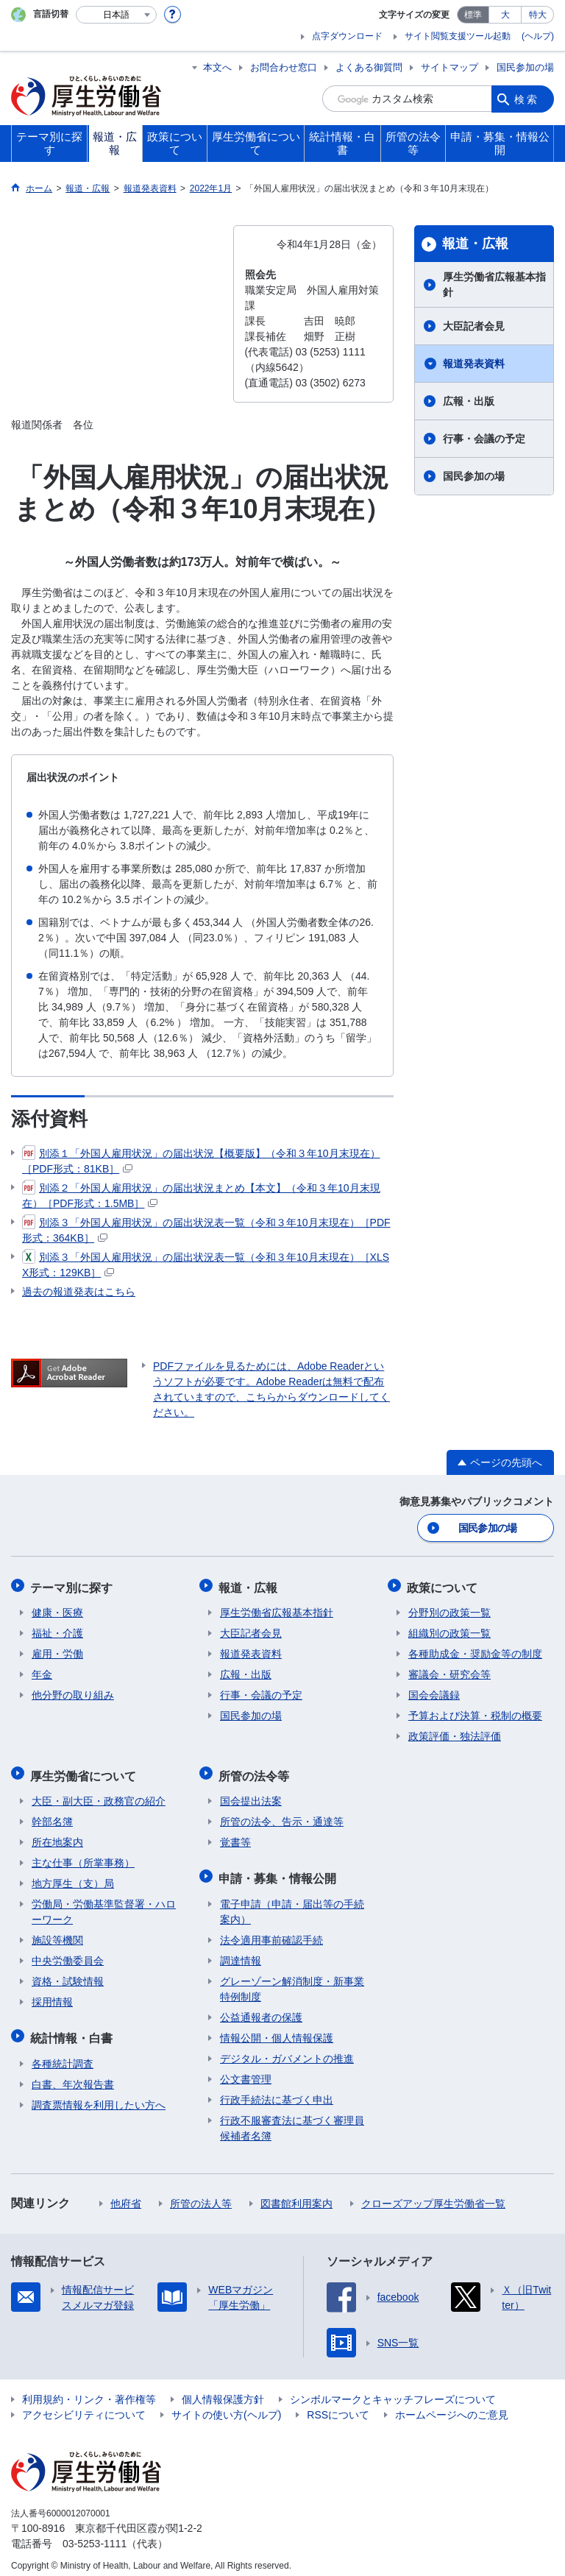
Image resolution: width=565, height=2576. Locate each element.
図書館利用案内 (296, 2195)
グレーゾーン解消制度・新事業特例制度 (292, 1980)
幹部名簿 (52, 1816)
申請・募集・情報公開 (279, 1870)
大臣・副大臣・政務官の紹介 (99, 1795)
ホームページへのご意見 (451, 2406)
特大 (538, 15)
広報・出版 (468, 401)
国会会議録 (434, 1692)
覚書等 (235, 1836)
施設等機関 (57, 1934)
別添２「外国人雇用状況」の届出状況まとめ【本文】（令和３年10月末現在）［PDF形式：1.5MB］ (201, 1195)
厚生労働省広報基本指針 (494, 284)
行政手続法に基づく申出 (276, 2091)
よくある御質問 (368, 67)
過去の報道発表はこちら (78, 1292)
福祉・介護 (57, 1630)
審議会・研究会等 (449, 1671)
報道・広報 (475, 243)
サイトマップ (449, 67)
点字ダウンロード (347, 36)
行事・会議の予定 (484, 439)
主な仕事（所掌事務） (83, 1857)
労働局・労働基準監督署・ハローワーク (104, 1905)
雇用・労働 (57, 1651)
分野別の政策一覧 (449, 1610)
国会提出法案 (251, 1795)
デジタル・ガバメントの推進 (287, 2050)
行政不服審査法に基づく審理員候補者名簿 (292, 2119)
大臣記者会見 (474, 326)
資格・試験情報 (68, 1975)
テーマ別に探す (73, 1585)
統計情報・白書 (73, 2030)
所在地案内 (57, 1836)
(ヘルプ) (538, 36)
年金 (42, 1671)
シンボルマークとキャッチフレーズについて (393, 2390)
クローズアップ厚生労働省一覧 (433, 2195)
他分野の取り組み (73, 1692)
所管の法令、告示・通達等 (282, 1816)
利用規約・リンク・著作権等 (89, 2390)
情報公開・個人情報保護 (276, 2029)
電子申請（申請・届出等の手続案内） (292, 1903)
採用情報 (52, 1996)
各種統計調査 (62, 2055)
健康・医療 (57, 1610)
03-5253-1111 (95, 2535)
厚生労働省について (85, 1770)
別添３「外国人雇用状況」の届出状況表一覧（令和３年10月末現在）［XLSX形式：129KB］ (205, 1264)
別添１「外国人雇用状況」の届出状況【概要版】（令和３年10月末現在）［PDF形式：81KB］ (201, 1160)
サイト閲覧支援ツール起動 (458, 36)
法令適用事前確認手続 (271, 1931)
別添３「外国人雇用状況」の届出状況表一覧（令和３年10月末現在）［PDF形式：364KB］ (206, 1229)
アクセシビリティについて (84, 2406)
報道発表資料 (474, 363)
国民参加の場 (525, 67)
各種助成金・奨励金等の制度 (475, 1651)
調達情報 (240, 1952)
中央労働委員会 (68, 1955)
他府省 (125, 2195)
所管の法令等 (255, 1770)
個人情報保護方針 (223, 2390)
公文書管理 (245, 2070)
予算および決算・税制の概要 (475, 1713)
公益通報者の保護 (261, 2008)
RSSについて (338, 2406)
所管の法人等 (201, 2195)
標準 (473, 15)
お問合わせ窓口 (283, 67)
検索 (526, 99)
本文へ (217, 67)
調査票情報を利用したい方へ (99, 2096)
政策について (443, 1585)
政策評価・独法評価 (454, 1733)
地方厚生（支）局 (73, 1877)
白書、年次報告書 (73, 2075)
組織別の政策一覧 (449, 1630)
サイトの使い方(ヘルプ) (226, 2406)
